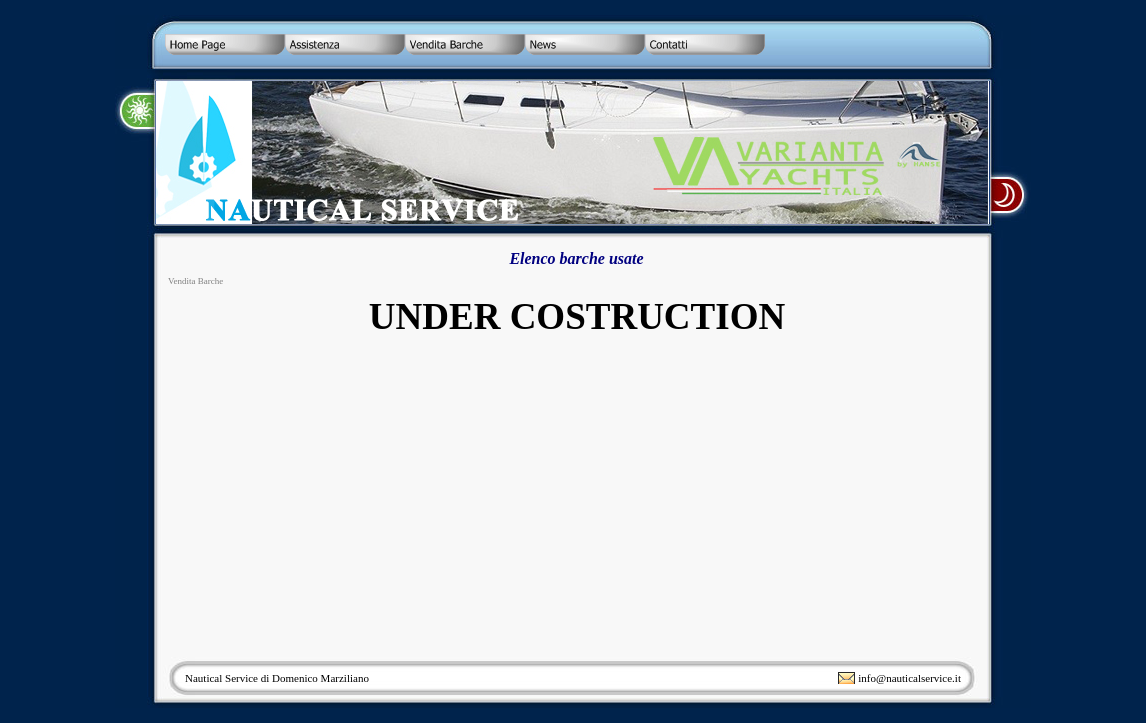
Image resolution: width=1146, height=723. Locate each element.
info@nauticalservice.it (909, 678)
